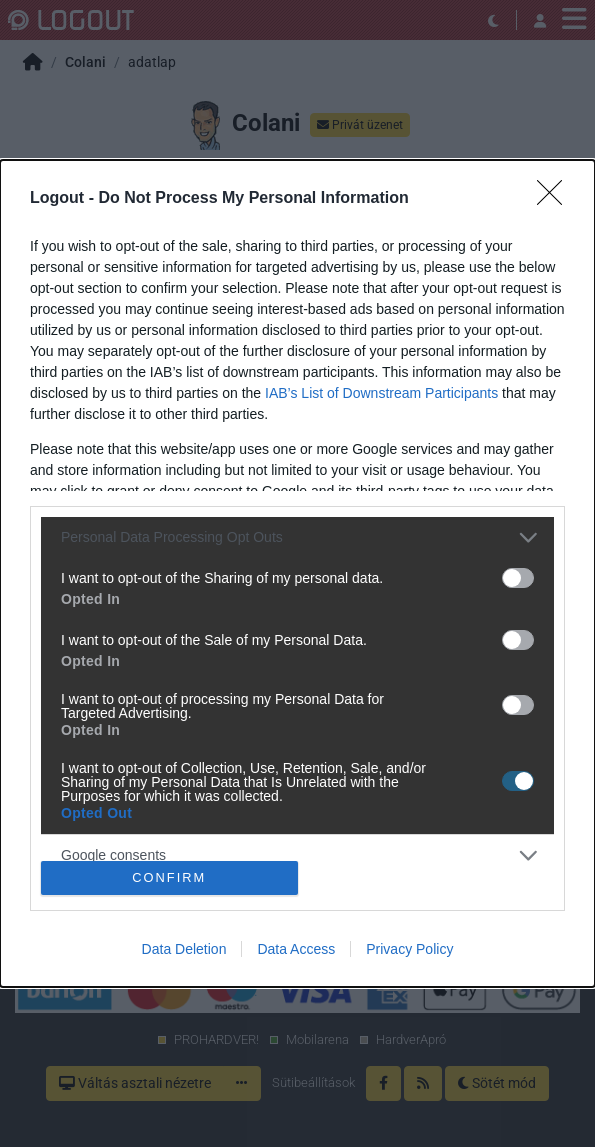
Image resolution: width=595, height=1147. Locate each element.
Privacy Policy (409, 949)
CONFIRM (169, 878)
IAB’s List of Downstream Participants (381, 393)
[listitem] (297, 537)
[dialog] (297, 573)
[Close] (556, 199)
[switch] (518, 578)
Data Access (296, 949)
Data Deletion (184, 949)
